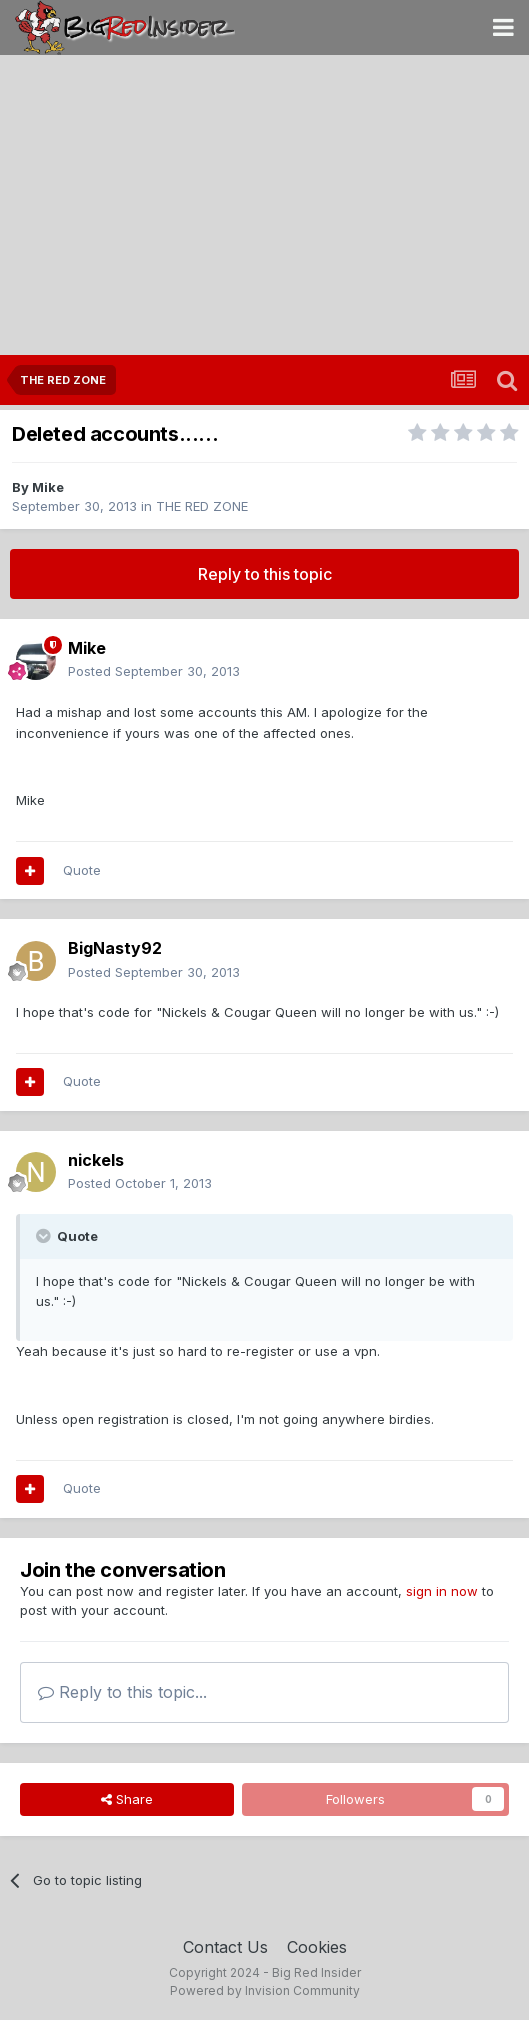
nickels (96, 1160)
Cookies (317, 1947)
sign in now (442, 1591)
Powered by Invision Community (265, 1990)
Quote (82, 870)
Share (127, 1799)
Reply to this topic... (122, 1692)
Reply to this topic (265, 574)
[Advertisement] (264, 205)
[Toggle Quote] (45, 1236)
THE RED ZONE (202, 506)
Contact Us (225, 1947)
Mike (48, 487)
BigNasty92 (115, 948)
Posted (154, 671)
